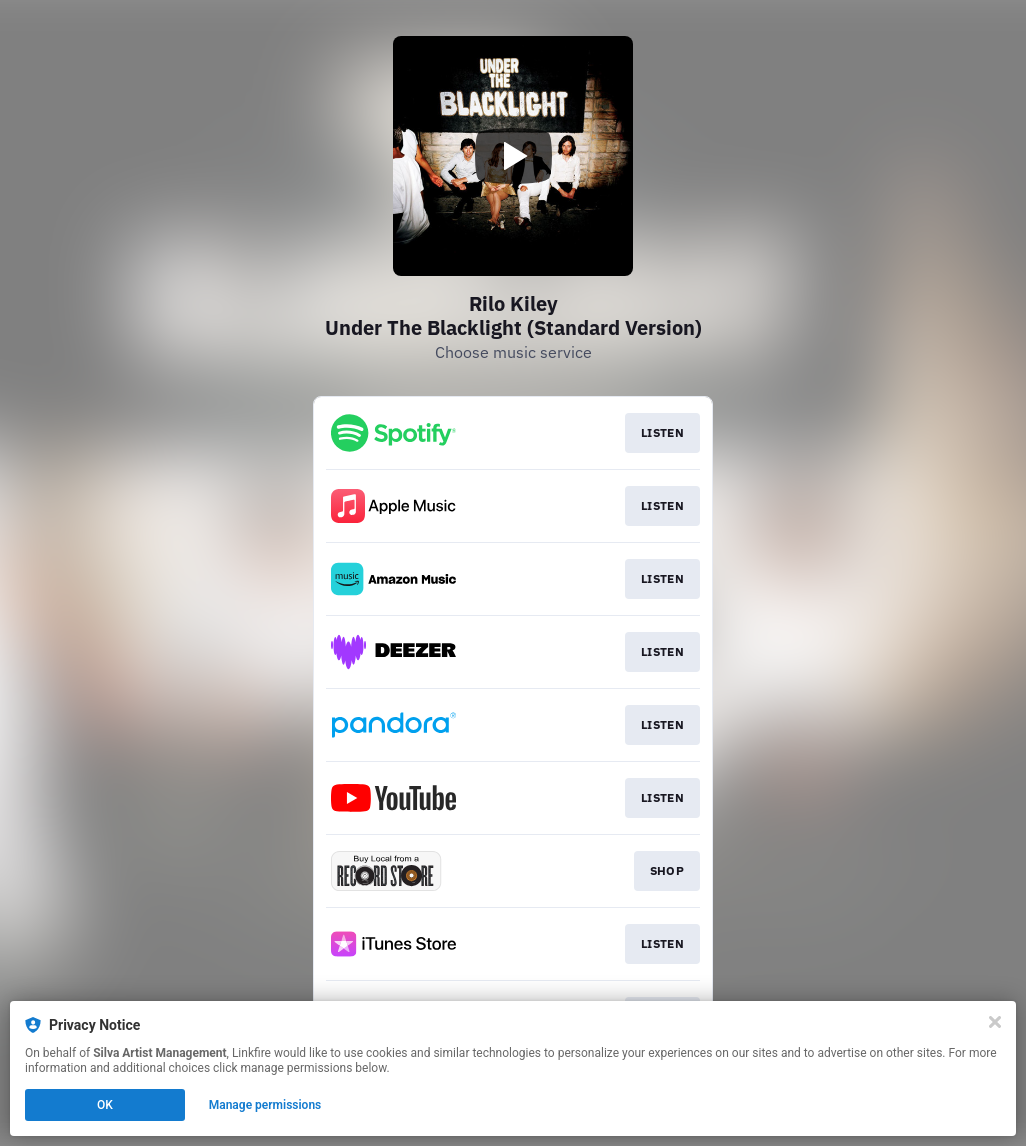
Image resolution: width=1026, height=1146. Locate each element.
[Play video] (513, 156)
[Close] (995, 1022)
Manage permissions (265, 1105)
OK (105, 1105)
